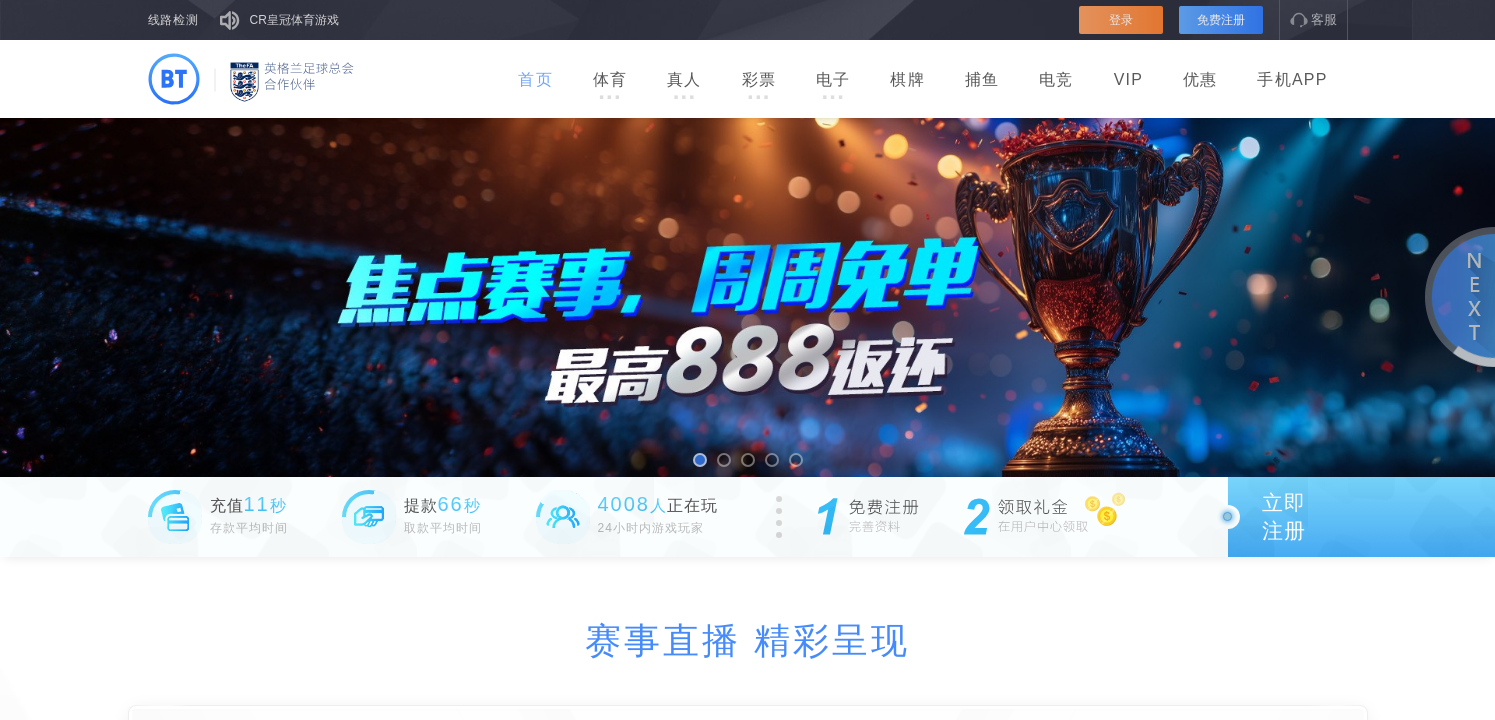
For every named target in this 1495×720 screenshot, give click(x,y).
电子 (833, 86)
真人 (684, 86)
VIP (1128, 79)
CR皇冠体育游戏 (294, 20)
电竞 (1056, 79)
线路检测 (174, 20)
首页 (535, 79)
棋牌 (907, 79)
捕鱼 (982, 79)
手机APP (1292, 79)
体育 (610, 86)
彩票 (759, 86)
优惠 (1200, 79)
